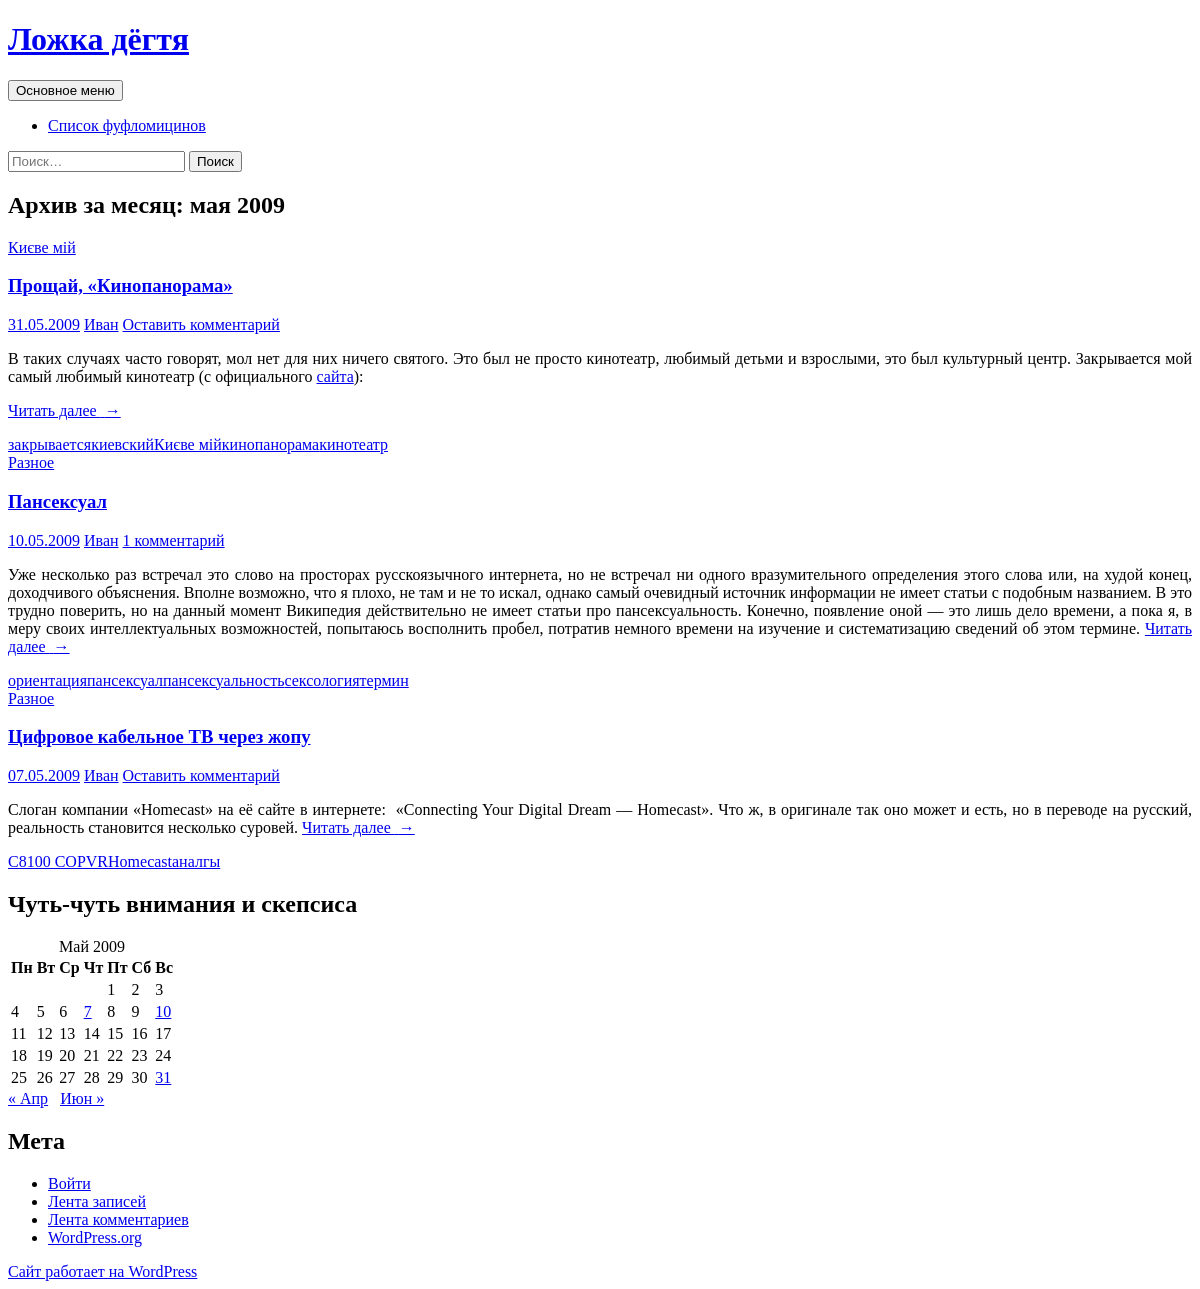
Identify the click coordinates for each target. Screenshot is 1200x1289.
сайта (335, 376)
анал (187, 861)
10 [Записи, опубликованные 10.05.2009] (163, 1011)
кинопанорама (270, 444)
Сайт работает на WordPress (102, 1271)
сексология (321, 680)
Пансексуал (57, 501)
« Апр (28, 1098)
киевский (122, 444)
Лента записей (97, 1201)
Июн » (82, 1098)
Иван (101, 324)
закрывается (49, 444)
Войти (69, 1183)
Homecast (140, 861)
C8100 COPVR (58, 861)
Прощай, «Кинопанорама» (120, 285)
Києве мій (42, 247)
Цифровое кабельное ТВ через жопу (159, 736)
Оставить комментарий (201, 324)
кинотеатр (353, 444)
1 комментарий (174, 540)
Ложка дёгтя (98, 39)
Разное (31, 462)
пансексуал (125, 680)
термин (384, 680)
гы (211, 861)
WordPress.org (95, 1237)
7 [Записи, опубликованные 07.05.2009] (88, 1011)
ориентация (47, 680)
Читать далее (64, 410)
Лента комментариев (118, 1219)
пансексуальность (224, 680)
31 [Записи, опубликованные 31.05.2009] (163, 1077)
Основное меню (65, 90)
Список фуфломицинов (127, 125)
